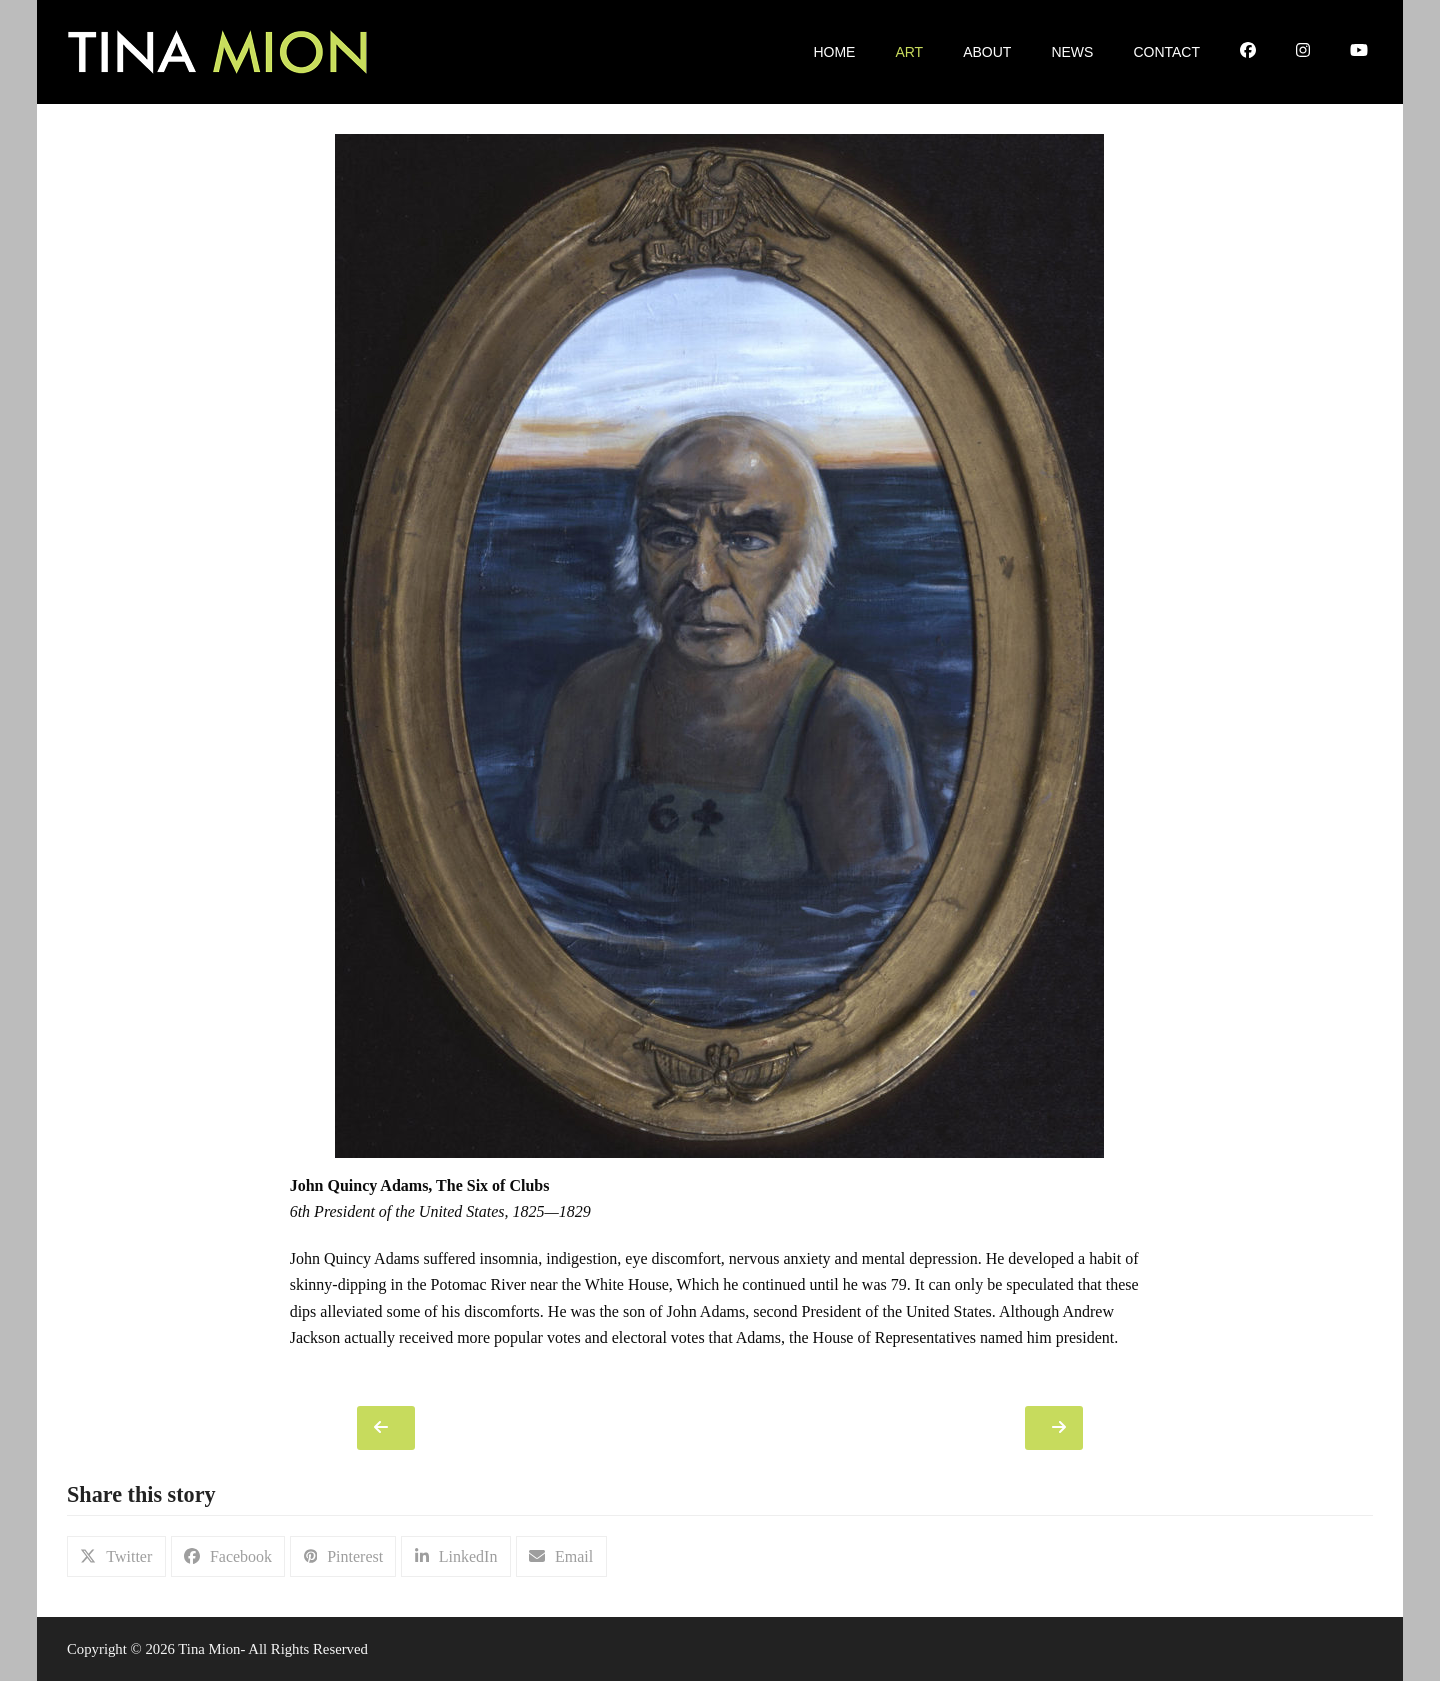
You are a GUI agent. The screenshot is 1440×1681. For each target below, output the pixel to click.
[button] (116, 1556)
